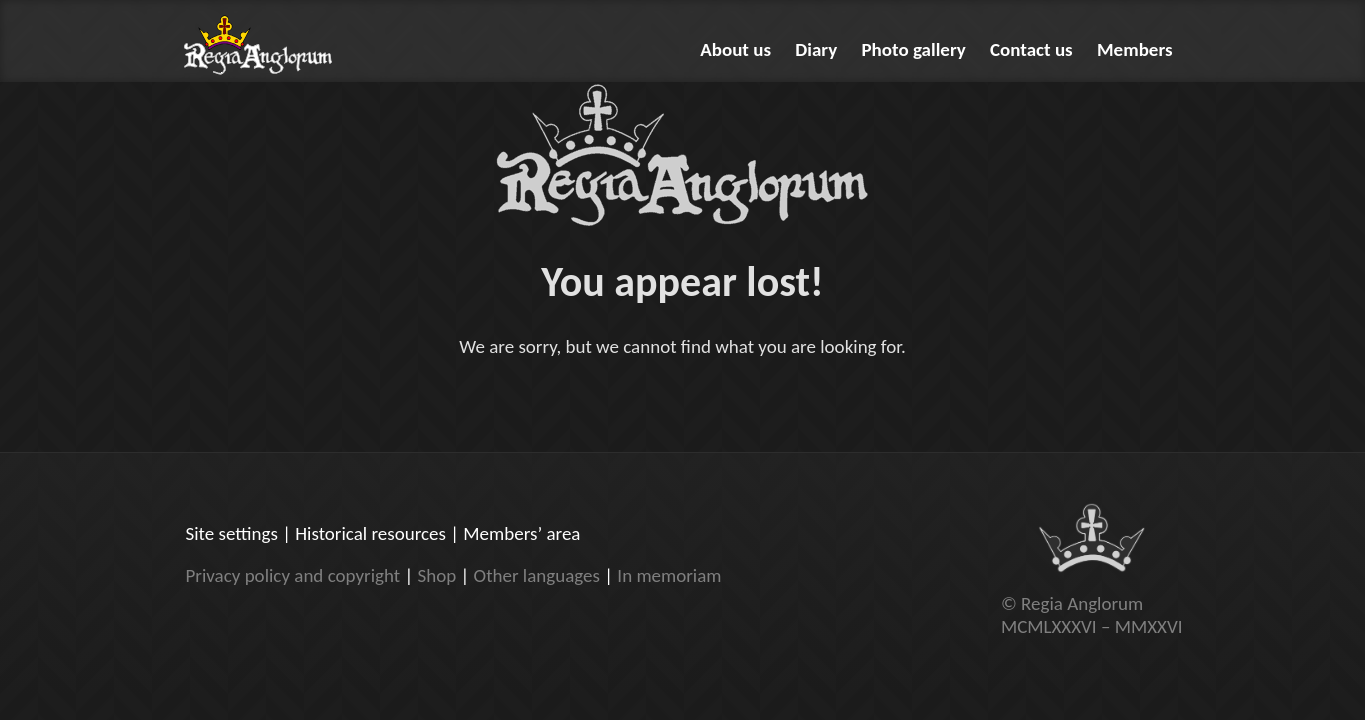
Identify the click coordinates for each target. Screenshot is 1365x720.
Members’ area (521, 533)
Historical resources (370, 533)
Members (1135, 49)
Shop (436, 575)
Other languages (537, 575)
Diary (816, 49)
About (735, 49)
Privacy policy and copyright (293, 575)
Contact (1031, 49)
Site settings (232, 533)
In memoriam (669, 575)
